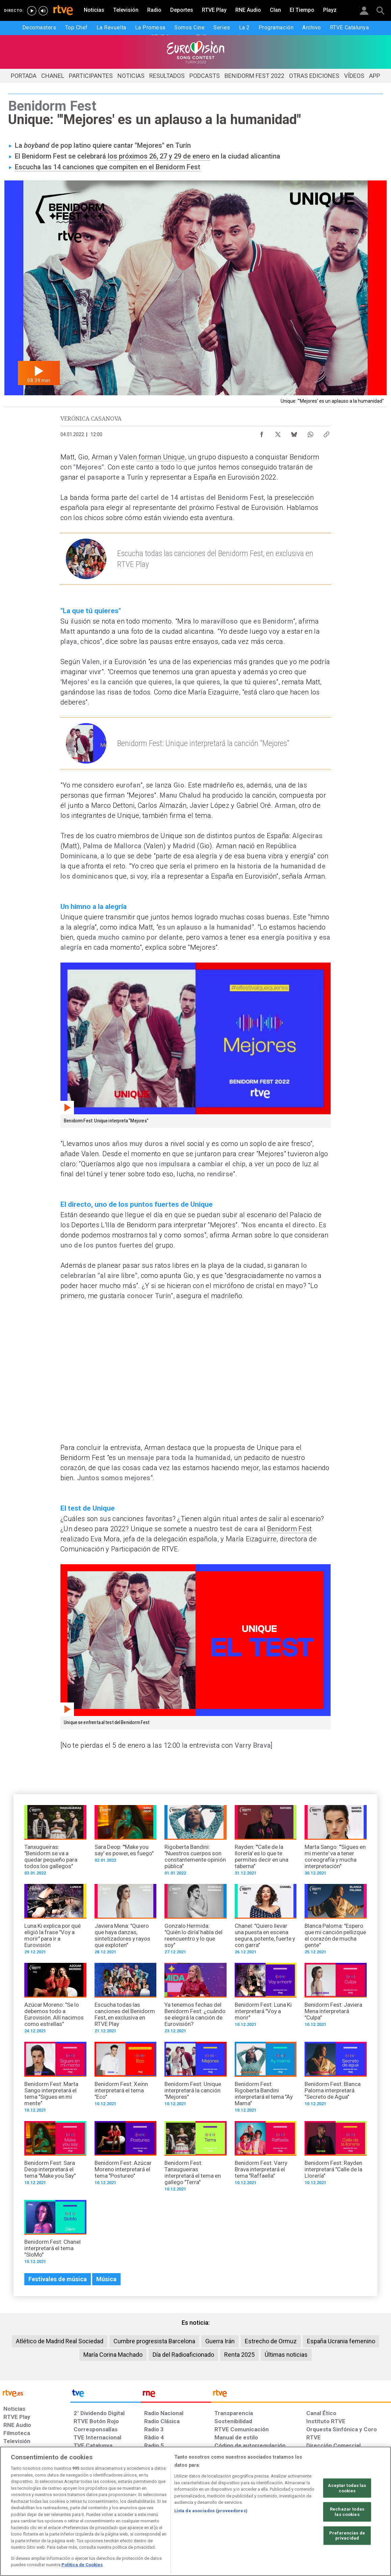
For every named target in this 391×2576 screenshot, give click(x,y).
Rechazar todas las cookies (347, 2512)
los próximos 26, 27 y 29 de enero (159, 156)
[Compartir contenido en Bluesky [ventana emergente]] (294, 432)
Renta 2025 (239, 2354)
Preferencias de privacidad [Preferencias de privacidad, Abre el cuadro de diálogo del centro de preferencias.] (347, 2535)
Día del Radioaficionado (183, 2354)
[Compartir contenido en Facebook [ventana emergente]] (262, 432)
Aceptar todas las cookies (347, 2488)
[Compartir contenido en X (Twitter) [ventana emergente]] (278, 432)
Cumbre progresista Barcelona (154, 2341)
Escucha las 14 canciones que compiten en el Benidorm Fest (107, 167)
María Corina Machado (112, 2354)
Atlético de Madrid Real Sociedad (59, 2341)
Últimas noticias (286, 2354)
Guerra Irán (220, 2341)
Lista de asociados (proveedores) (210, 2510)
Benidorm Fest (289, 1529)
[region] (195, 2511)
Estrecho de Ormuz (271, 2341)
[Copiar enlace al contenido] (326, 432)
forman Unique (161, 457)
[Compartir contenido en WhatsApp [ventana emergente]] (310, 432)
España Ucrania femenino (341, 2341)
